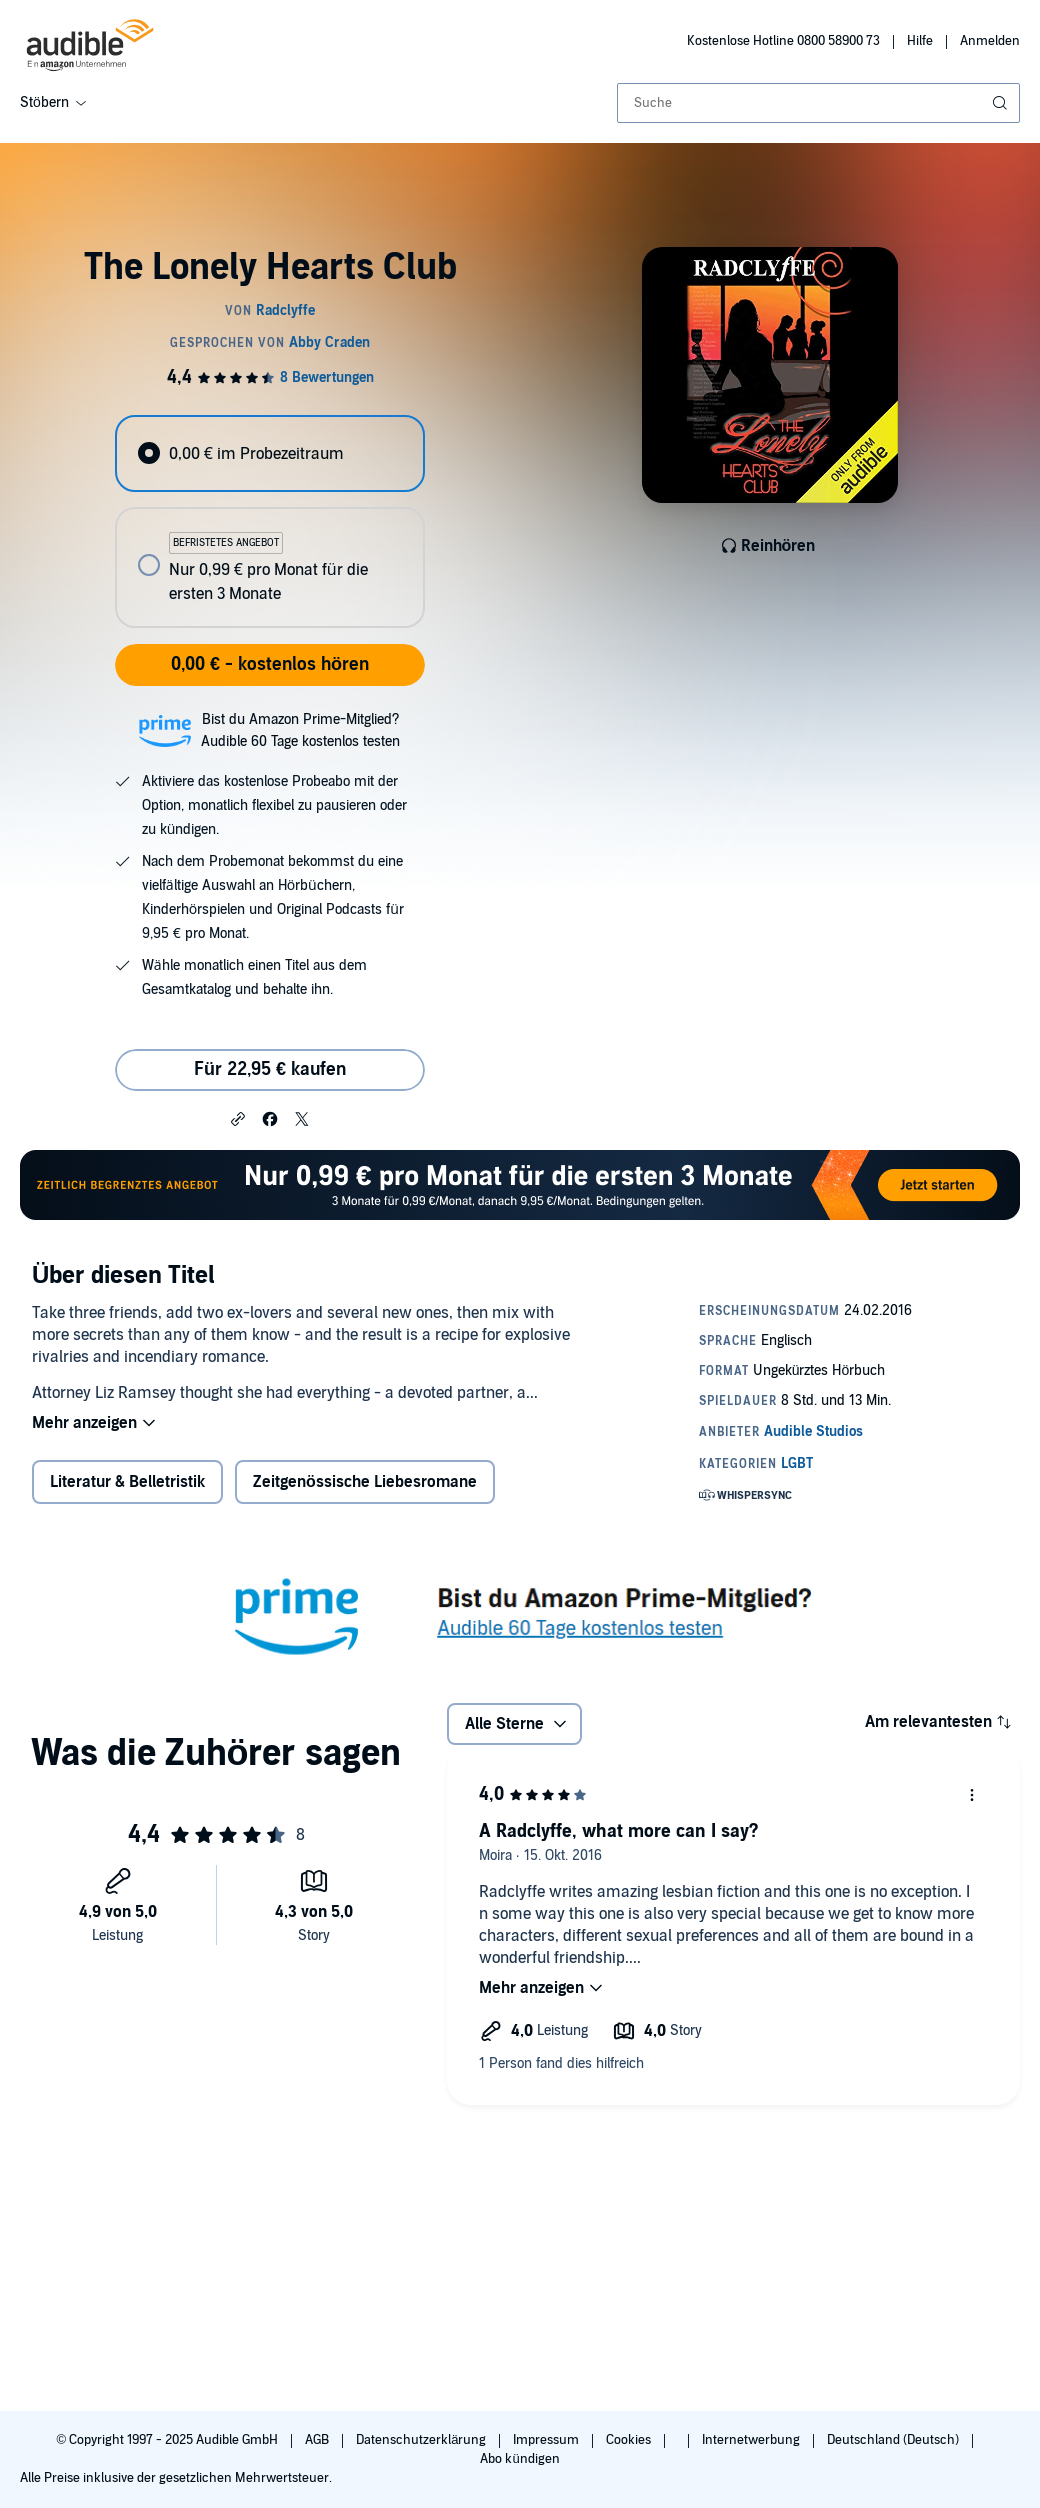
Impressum (547, 2440)
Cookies (630, 2440)
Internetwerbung (752, 2440)
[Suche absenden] (1002, 103)
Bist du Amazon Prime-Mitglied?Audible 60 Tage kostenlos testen (300, 730)
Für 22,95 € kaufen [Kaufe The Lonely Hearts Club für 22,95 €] (270, 1069)
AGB (318, 2440)
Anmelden (990, 41)
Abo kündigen (519, 2459)
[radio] (269, 453)
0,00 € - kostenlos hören (270, 664)
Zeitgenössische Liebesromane (365, 1482)
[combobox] (818, 103)
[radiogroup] (269, 521)
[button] (238, 1118)
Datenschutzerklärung (422, 2440)
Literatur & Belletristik (127, 1482)
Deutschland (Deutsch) (894, 2440)
